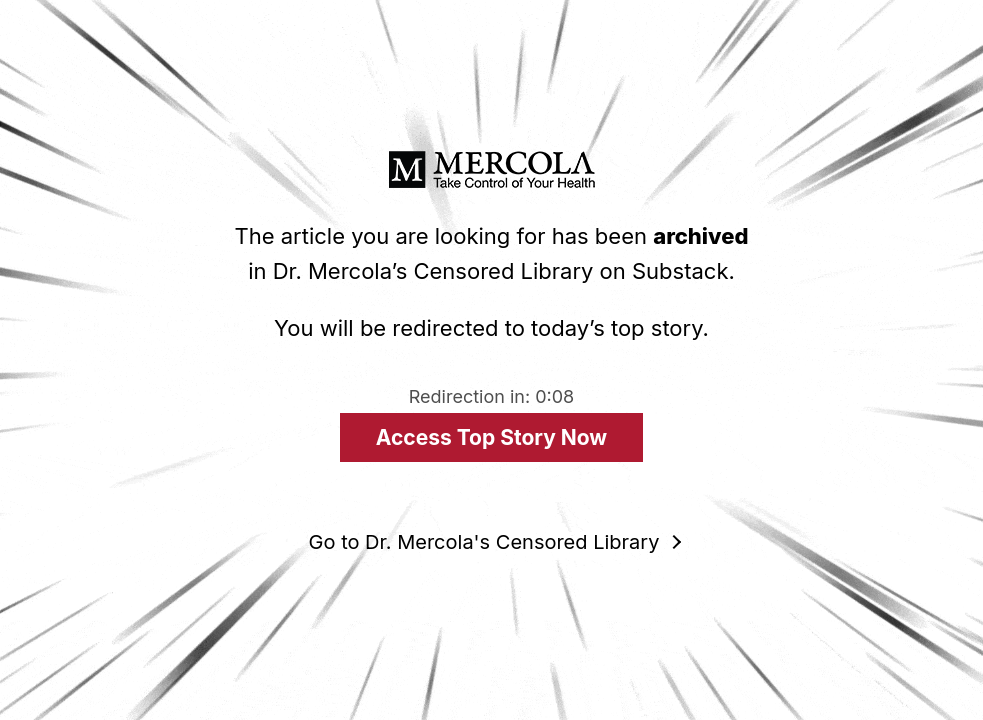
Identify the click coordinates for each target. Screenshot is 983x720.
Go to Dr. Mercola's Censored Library (484, 542)
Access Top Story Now (491, 437)
